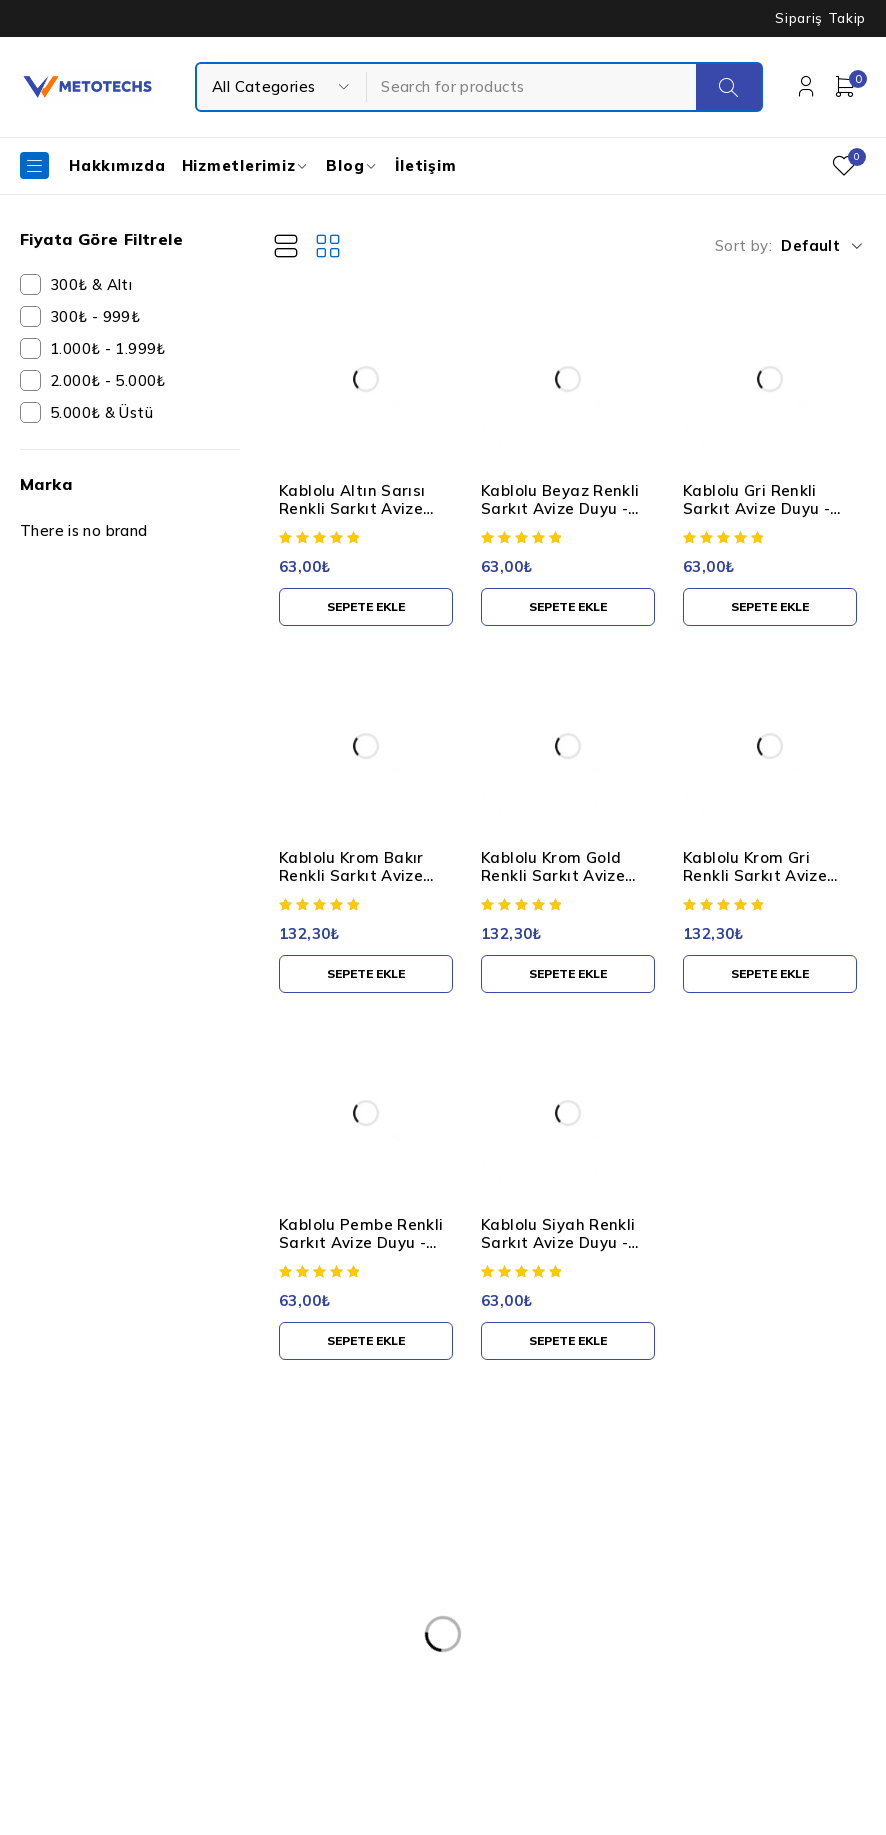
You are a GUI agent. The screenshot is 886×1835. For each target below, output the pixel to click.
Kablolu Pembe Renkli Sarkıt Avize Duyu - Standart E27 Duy (361, 1242)
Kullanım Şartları (391, 1568)
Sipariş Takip (820, 18)
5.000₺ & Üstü (101, 412)
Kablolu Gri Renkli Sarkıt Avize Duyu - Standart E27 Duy (756, 508)
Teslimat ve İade (392, 1648)
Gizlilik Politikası (389, 1608)
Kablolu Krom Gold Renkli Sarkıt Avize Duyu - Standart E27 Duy (560, 884)
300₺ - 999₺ (95, 316)
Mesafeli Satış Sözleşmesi (423, 1688)
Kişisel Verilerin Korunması (424, 1528)
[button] (366, 607)
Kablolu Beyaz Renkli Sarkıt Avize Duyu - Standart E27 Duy (560, 508)
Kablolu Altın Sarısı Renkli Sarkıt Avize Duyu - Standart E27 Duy (358, 517)
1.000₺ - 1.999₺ (108, 348)
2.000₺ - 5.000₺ (108, 380)
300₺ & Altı (91, 284)
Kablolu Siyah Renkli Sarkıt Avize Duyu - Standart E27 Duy (558, 1242)
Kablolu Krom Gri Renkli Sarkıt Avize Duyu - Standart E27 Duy (762, 884)
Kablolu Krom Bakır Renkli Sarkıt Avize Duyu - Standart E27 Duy (358, 884)
